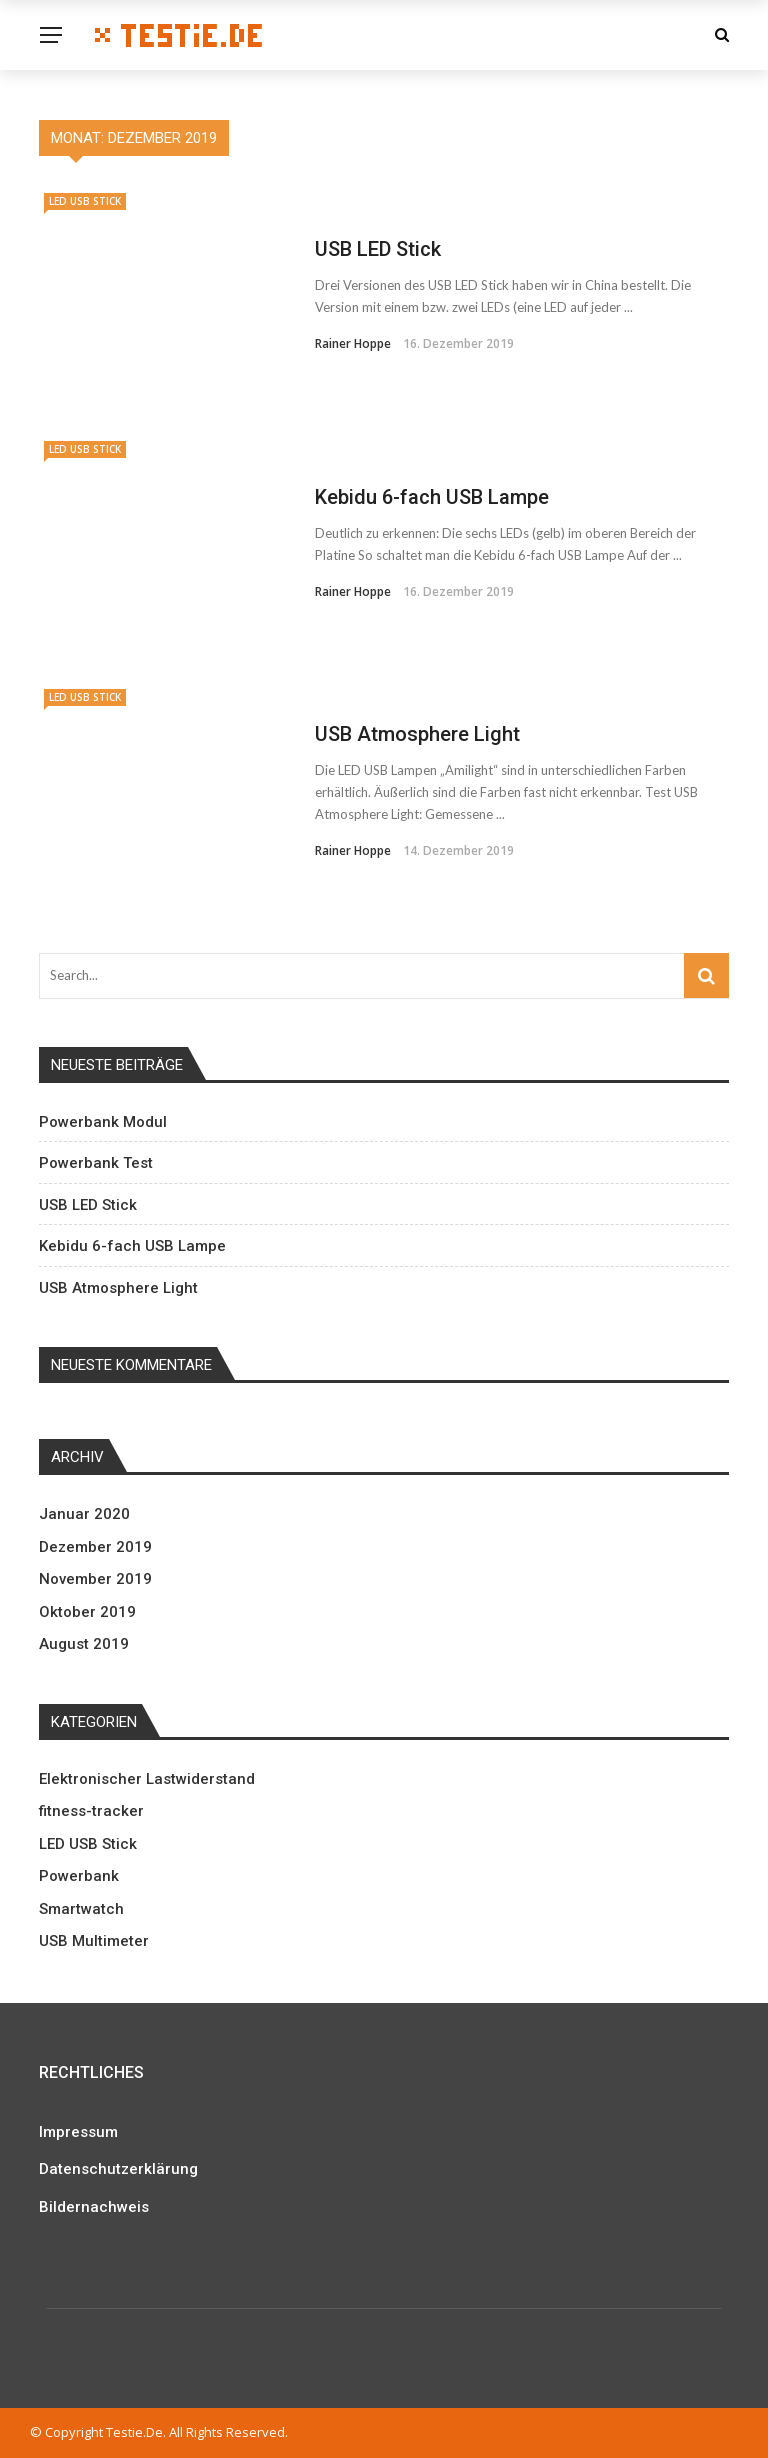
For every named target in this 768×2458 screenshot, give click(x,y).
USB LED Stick (378, 249)
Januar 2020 (84, 1514)
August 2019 (84, 1644)
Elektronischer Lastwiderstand (147, 1779)
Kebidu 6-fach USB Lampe (432, 497)
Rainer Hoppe (353, 343)
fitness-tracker (91, 1811)
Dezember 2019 (95, 1547)
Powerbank (79, 1876)
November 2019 (95, 1579)
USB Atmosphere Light (417, 734)
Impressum (78, 2132)
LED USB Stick (85, 201)
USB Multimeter (94, 1941)
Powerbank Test (96, 1163)
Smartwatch (81, 1909)
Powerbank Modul (103, 1122)
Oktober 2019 (87, 1612)
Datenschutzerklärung (118, 2169)
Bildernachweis (94, 2207)
